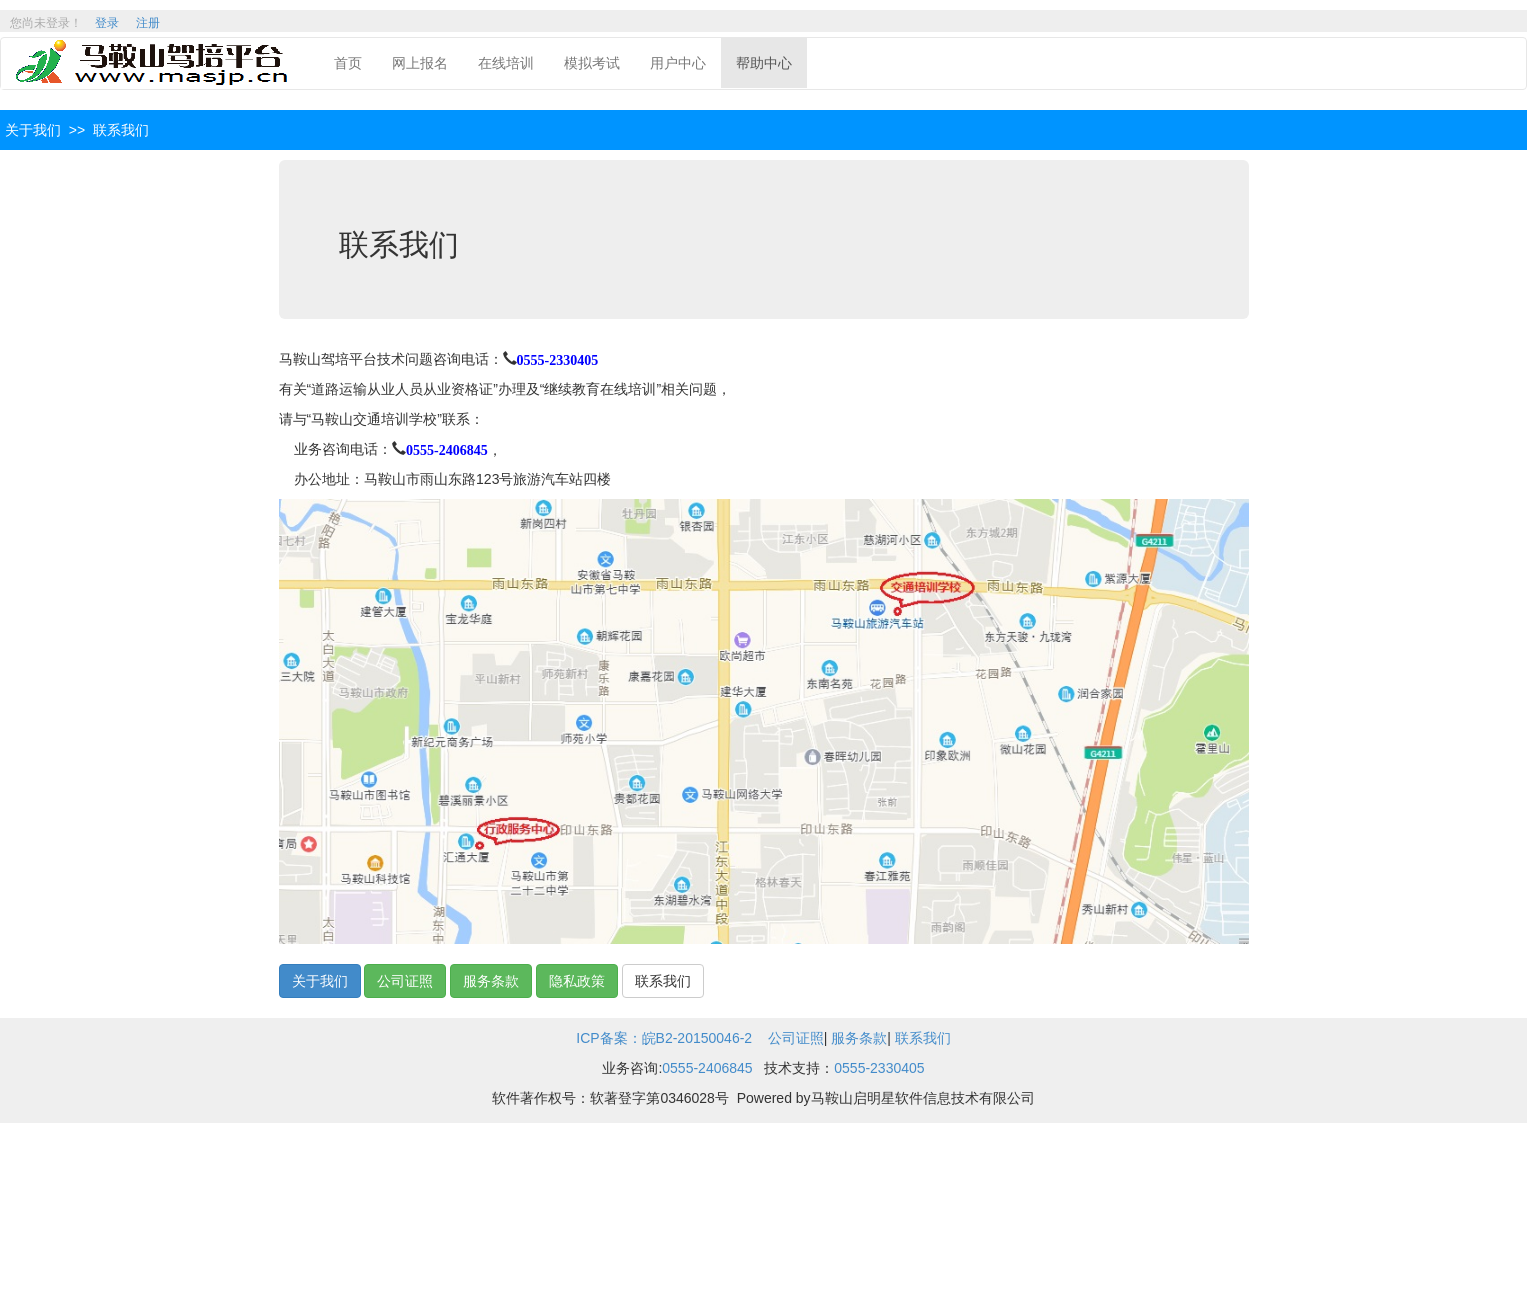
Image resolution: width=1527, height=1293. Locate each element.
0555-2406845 (447, 446)
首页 (348, 63)
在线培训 (506, 63)
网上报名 (420, 63)
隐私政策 (577, 981)
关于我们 (320, 981)
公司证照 (405, 981)
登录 (107, 23)
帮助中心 (764, 63)
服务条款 (491, 981)
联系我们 (663, 981)
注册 (148, 23)
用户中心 (678, 63)
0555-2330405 (558, 356)
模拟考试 (592, 63)
